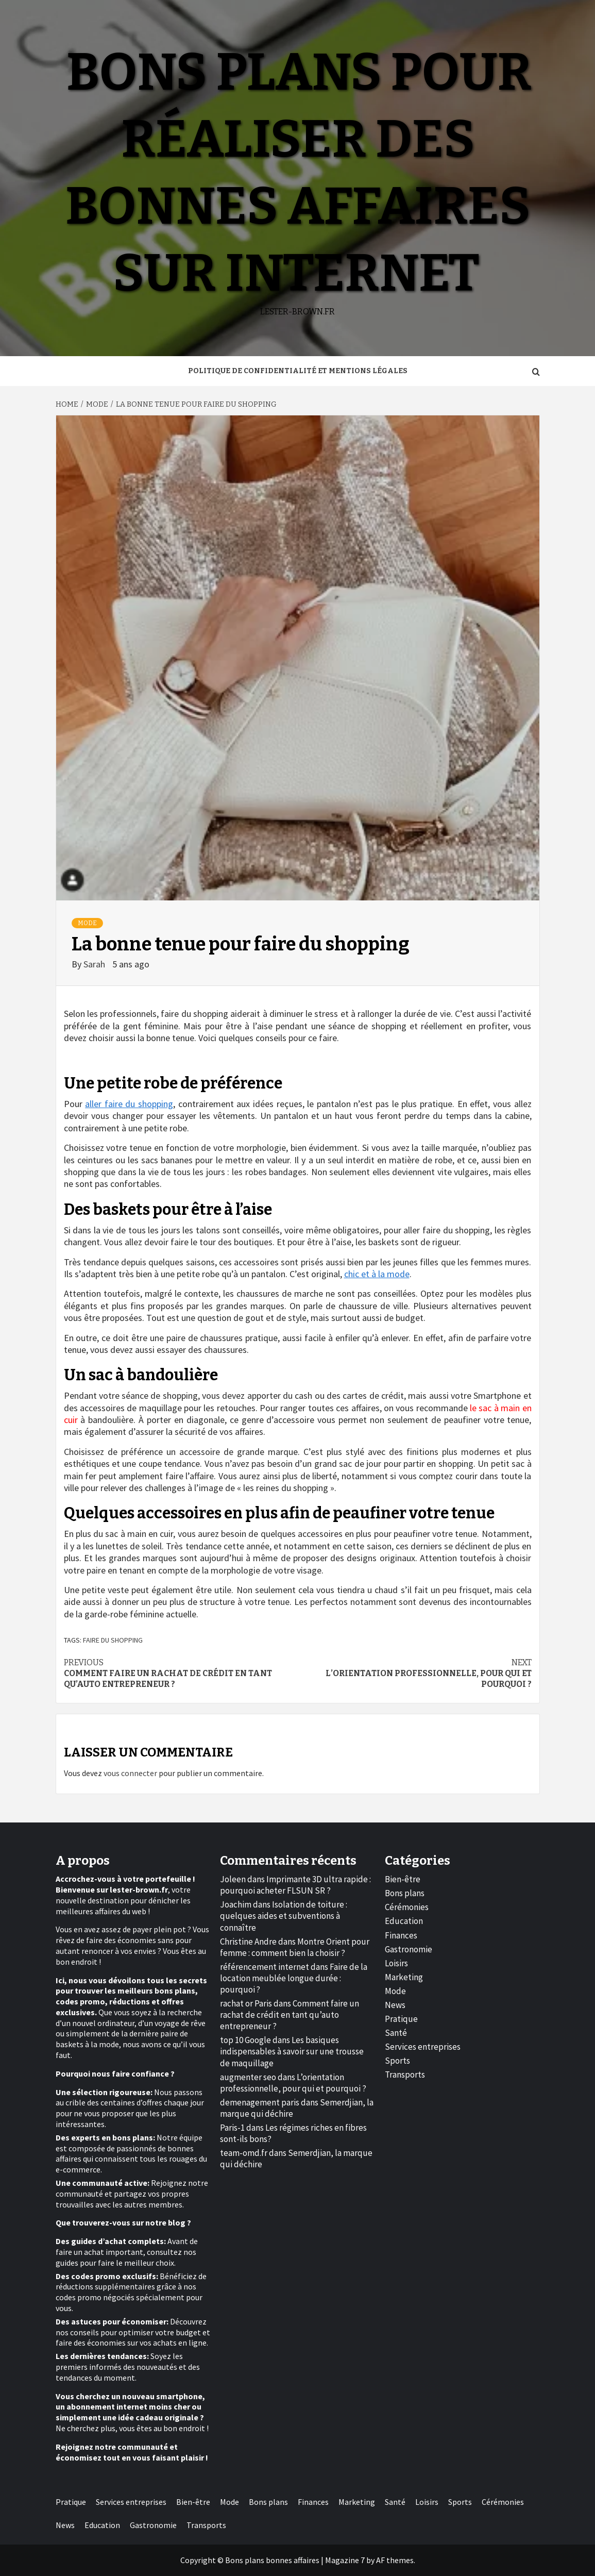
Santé (396, 2032)
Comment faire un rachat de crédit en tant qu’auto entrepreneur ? (181, 1673)
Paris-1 (232, 2127)
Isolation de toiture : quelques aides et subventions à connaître (283, 1916)
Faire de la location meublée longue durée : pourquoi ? (293, 1978)
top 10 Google (245, 2040)
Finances (401, 1935)
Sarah (95, 964)
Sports (397, 2060)
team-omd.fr (243, 2153)
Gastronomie (408, 1949)
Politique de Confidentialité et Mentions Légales (297, 370)
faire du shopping (113, 1640)
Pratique (401, 2019)
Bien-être (402, 1879)
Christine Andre (248, 1941)
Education (404, 1921)
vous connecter (130, 1773)
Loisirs (396, 1963)
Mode (87, 923)
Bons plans (404, 1893)
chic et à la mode (377, 1274)
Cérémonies (407, 1907)
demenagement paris (259, 2102)
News (395, 2005)
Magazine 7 (345, 2560)
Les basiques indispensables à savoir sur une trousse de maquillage (292, 2051)
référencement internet (264, 1966)
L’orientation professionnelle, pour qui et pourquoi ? (415, 1673)
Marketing (404, 1977)
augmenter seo (248, 2077)
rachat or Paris (246, 2003)
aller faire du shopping (129, 1104)
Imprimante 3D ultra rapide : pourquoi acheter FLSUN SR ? (295, 1885)
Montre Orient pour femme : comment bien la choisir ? (294, 1947)
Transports (405, 2074)
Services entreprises (423, 2046)
